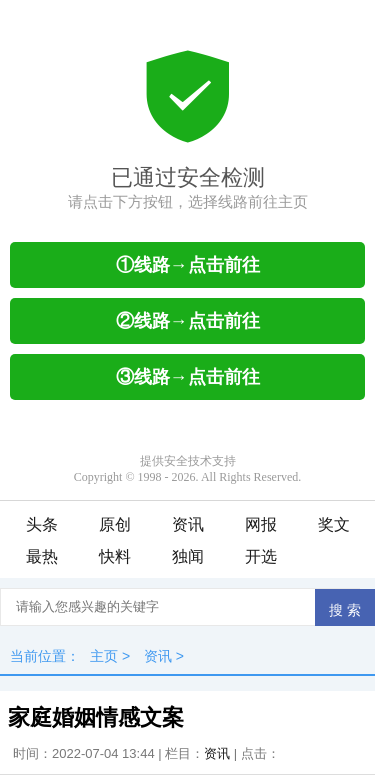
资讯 (188, 524)
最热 (42, 556)
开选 (261, 556)
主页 (104, 656)
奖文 (334, 524)
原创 (115, 524)
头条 (42, 524)
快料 (115, 556)
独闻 (188, 556)
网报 (261, 524)
